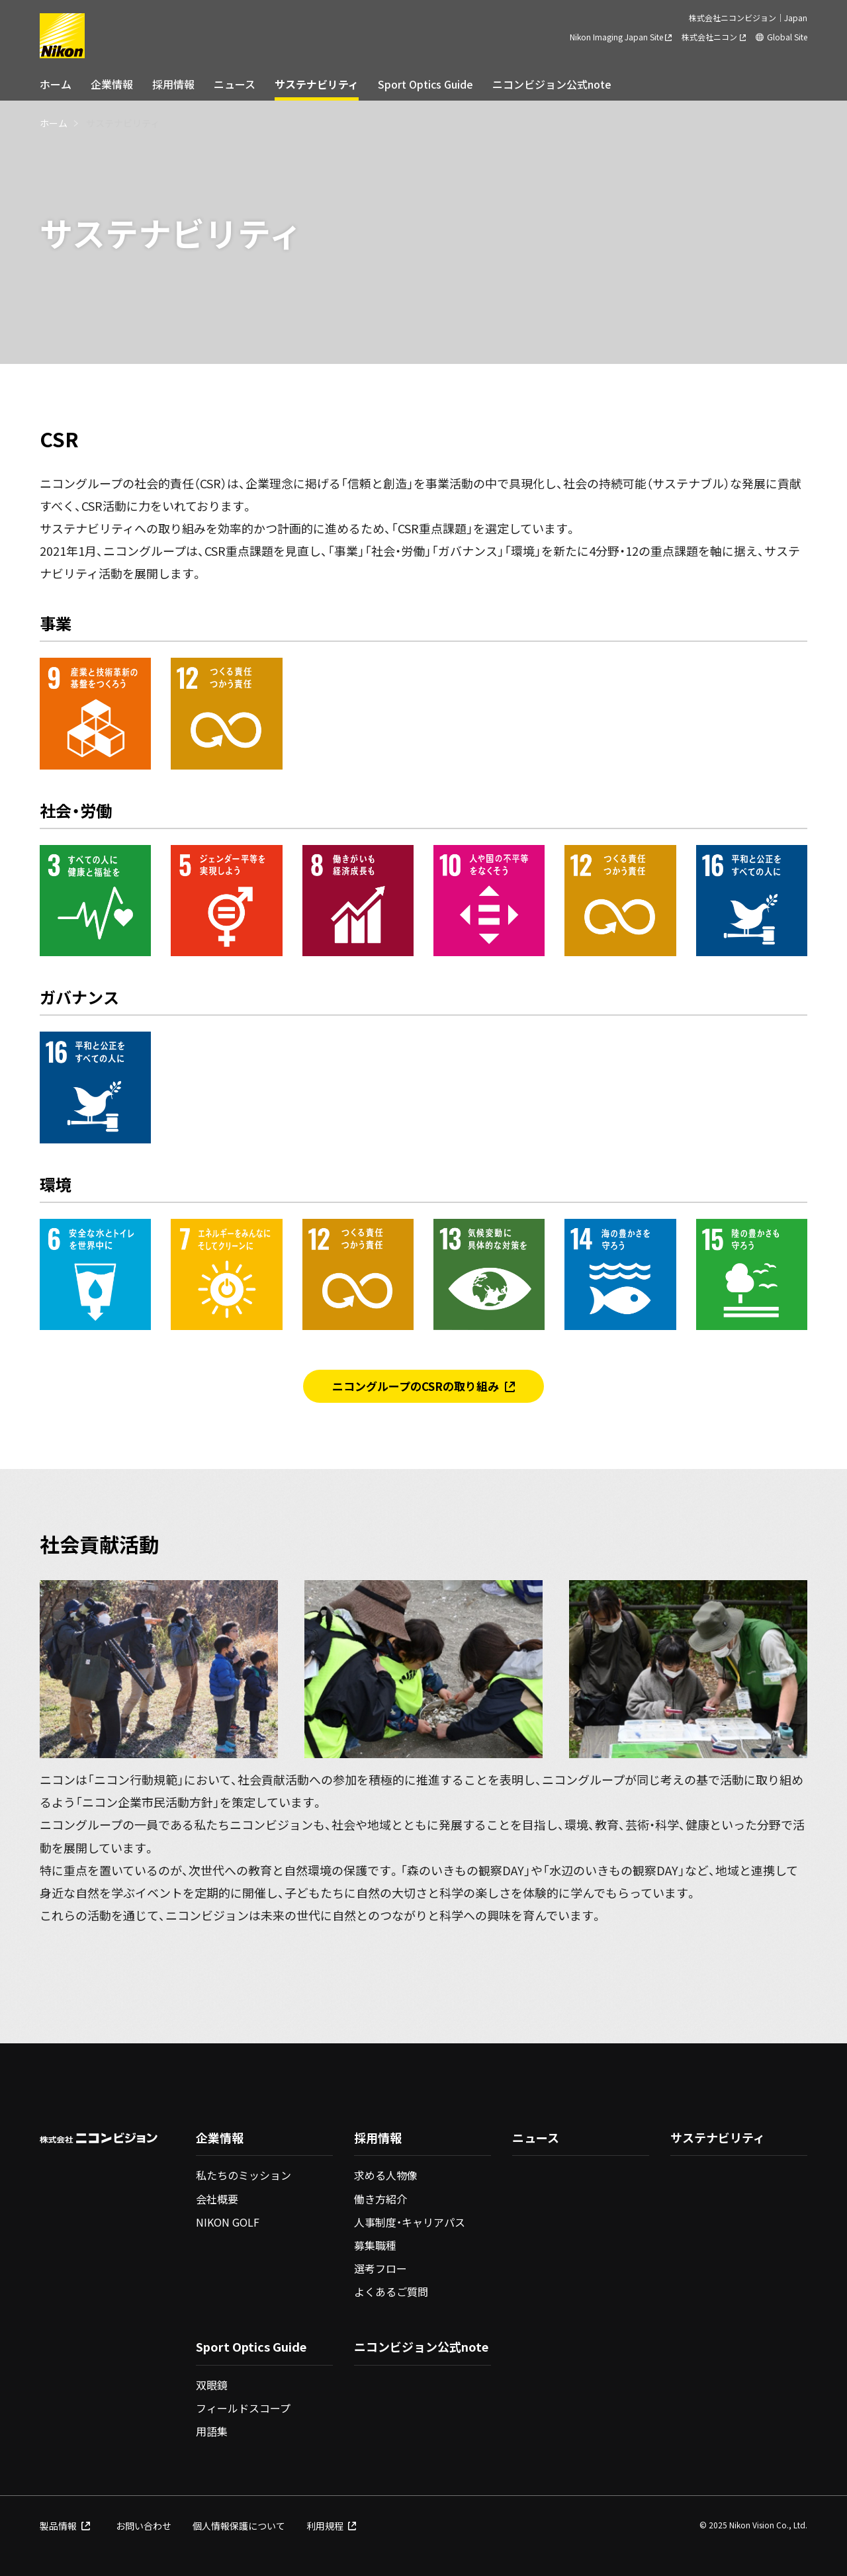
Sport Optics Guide (425, 84)
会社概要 (217, 2199)
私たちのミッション (243, 2175)
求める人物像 (386, 2175)
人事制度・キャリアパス (409, 2222)
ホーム (55, 84)
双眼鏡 (212, 2385)
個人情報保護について (239, 2525)
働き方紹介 (380, 2199)
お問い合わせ (143, 2525)
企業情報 (112, 84)
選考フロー (380, 2268)
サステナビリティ (317, 84)
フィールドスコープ (243, 2408)
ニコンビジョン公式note (551, 84)
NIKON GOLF (227, 2222)
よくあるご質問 (391, 2291)
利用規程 (331, 2525)
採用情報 (173, 84)
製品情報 (65, 2525)
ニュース (234, 84)
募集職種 (375, 2245)
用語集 (212, 2431)
